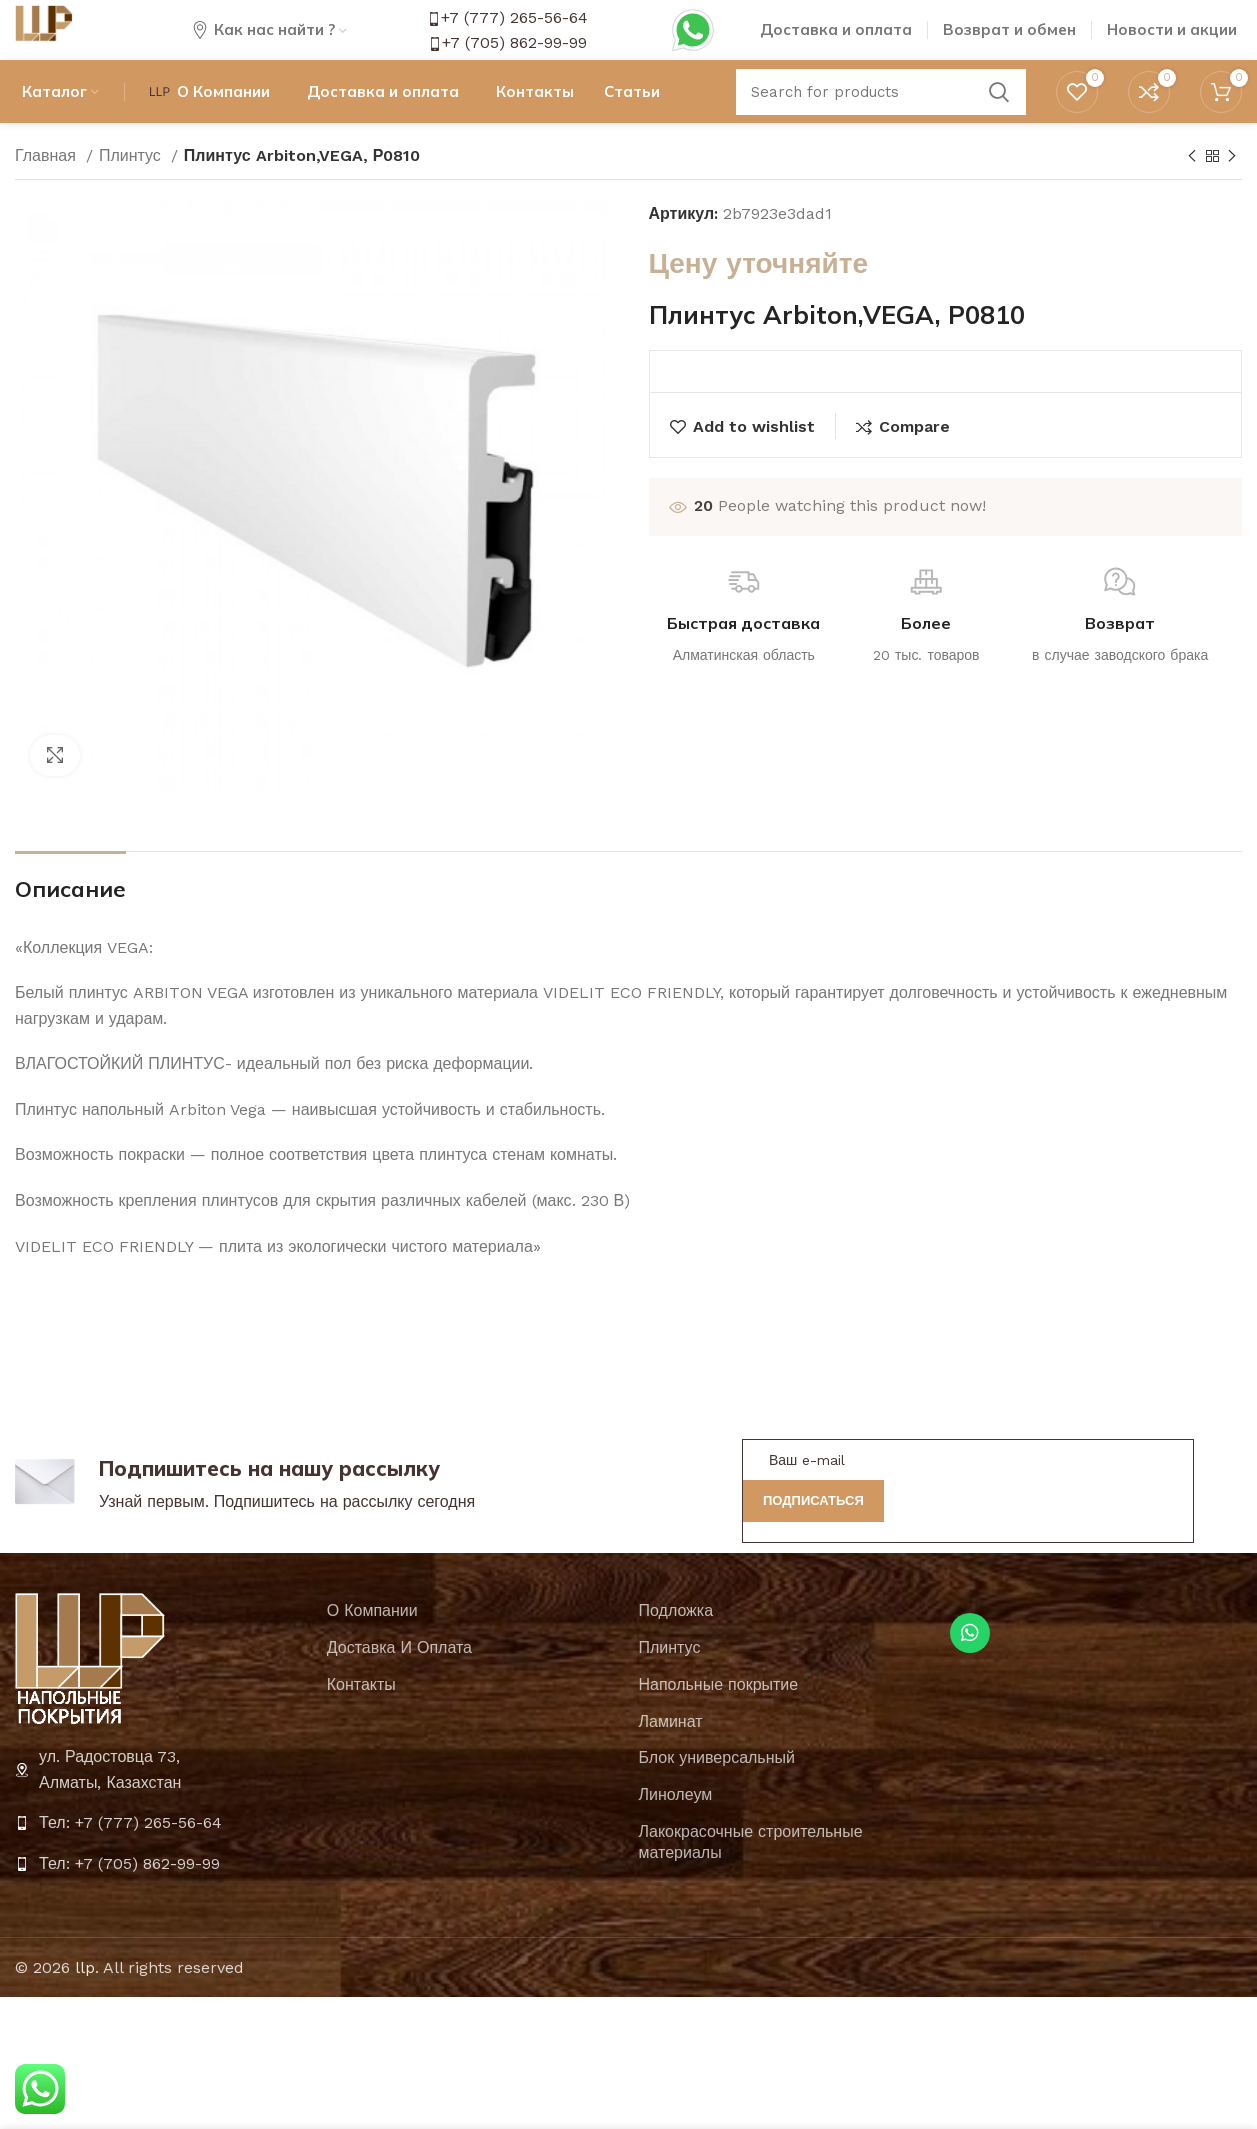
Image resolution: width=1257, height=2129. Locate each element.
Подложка (676, 1648)
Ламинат (671, 1758)
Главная (48, 192)
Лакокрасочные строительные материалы (751, 1879)
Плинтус (132, 192)
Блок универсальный (717, 1795)
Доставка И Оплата (399, 1684)
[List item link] (161, 1861)
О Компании (372, 1648)
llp (85, 2004)
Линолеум (676, 1832)
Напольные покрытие (719, 1721)
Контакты (361, 1721)
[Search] (881, 125)
